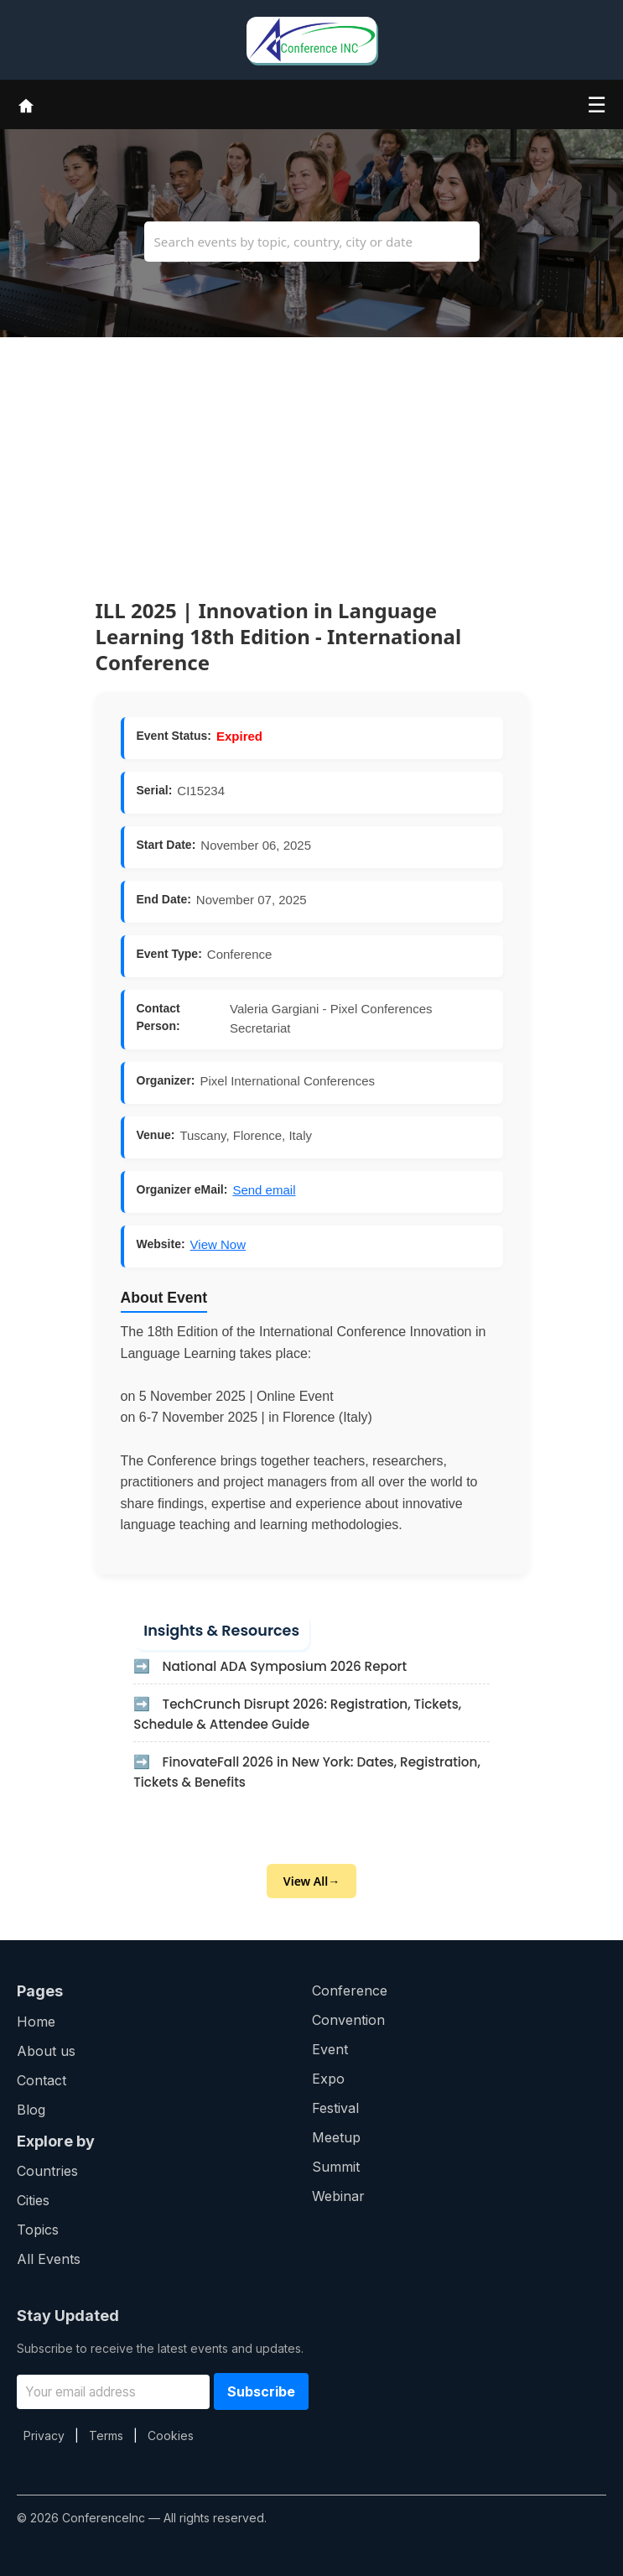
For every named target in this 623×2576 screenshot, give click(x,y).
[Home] (26, 104)
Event (330, 2049)
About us (46, 2051)
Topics (38, 2229)
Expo (328, 2078)
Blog (31, 2109)
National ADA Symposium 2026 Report (285, 1666)
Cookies (171, 2435)
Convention (348, 2019)
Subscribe (261, 2391)
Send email (263, 1190)
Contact (41, 2080)
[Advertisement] (311, 454)
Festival (335, 2108)
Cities (33, 2200)
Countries (47, 2170)
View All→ (311, 1881)
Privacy (44, 2435)
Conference (349, 1990)
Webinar (338, 2196)
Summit (336, 2166)
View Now (218, 1244)
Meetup (336, 2137)
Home (36, 2021)
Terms (106, 2435)
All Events (48, 2259)
